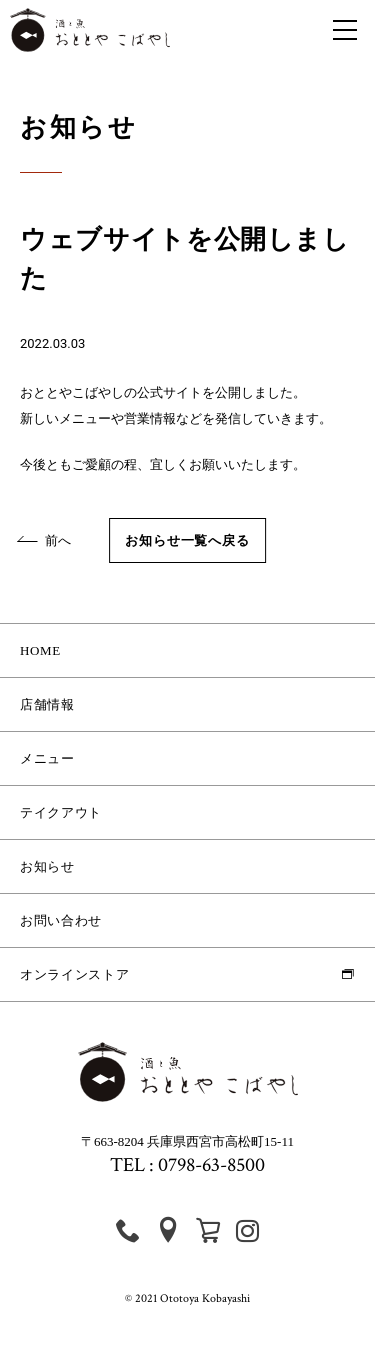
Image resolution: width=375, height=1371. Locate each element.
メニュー (47, 758)
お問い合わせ (61, 920)
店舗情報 (47, 704)
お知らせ (47, 866)
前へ (45, 540)
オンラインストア (74, 974)
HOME (40, 650)
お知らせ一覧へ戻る (188, 540)
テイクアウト (61, 812)
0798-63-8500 (211, 1165)
